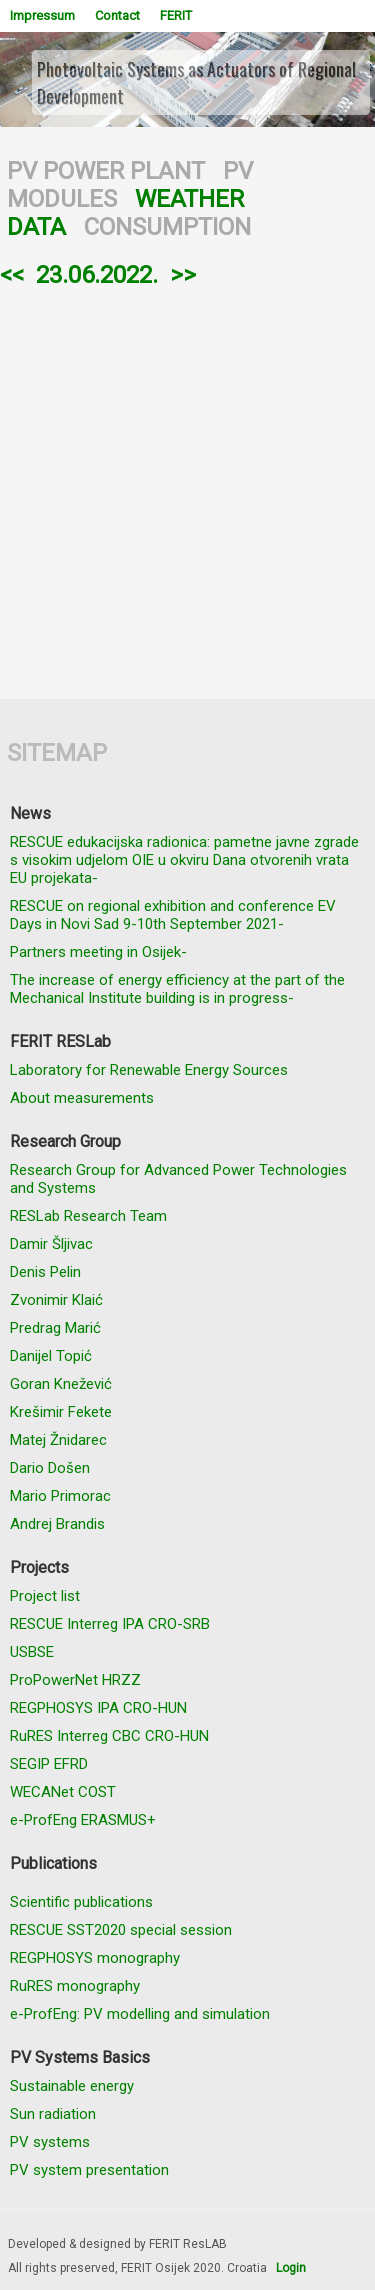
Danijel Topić (51, 1356)
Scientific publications (81, 1902)
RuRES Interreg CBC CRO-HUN (109, 1736)
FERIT (176, 15)
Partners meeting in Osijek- (98, 952)
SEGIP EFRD (49, 1764)
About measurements (82, 1098)
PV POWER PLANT (106, 171)
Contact (117, 15)
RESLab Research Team (88, 1216)
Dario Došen (50, 1468)
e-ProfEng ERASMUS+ (83, 1820)
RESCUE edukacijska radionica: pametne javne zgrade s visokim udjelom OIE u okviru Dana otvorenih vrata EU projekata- (184, 860)
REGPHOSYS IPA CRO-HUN (98, 1708)
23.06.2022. (97, 275)
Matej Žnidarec (58, 1440)
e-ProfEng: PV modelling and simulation (140, 2014)
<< (12, 275)
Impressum (42, 15)
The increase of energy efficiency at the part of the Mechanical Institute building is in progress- (177, 989)
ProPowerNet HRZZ (75, 1680)
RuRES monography (75, 1986)
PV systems (50, 2142)
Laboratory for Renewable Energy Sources (149, 1070)
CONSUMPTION (167, 227)
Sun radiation (53, 2114)
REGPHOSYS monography (95, 1958)
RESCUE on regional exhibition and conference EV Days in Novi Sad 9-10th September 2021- (173, 915)
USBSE (32, 1652)
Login (291, 2268)
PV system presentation (89, 2170)
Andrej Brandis (57, 1524)
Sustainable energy (72, 2086)
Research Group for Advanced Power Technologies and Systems (178, 1179)
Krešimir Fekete (61, 1412)
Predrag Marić (55, 1328)
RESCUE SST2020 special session (121, 1930)
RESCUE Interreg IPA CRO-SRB (110, 1624)
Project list (45, 1596)
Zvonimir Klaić (56, 1300)
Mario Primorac (60, 1496)
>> (183, 275)
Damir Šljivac (51, 1244)
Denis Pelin (45, 1272)
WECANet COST (63, 1792)
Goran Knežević (61, 1384)
